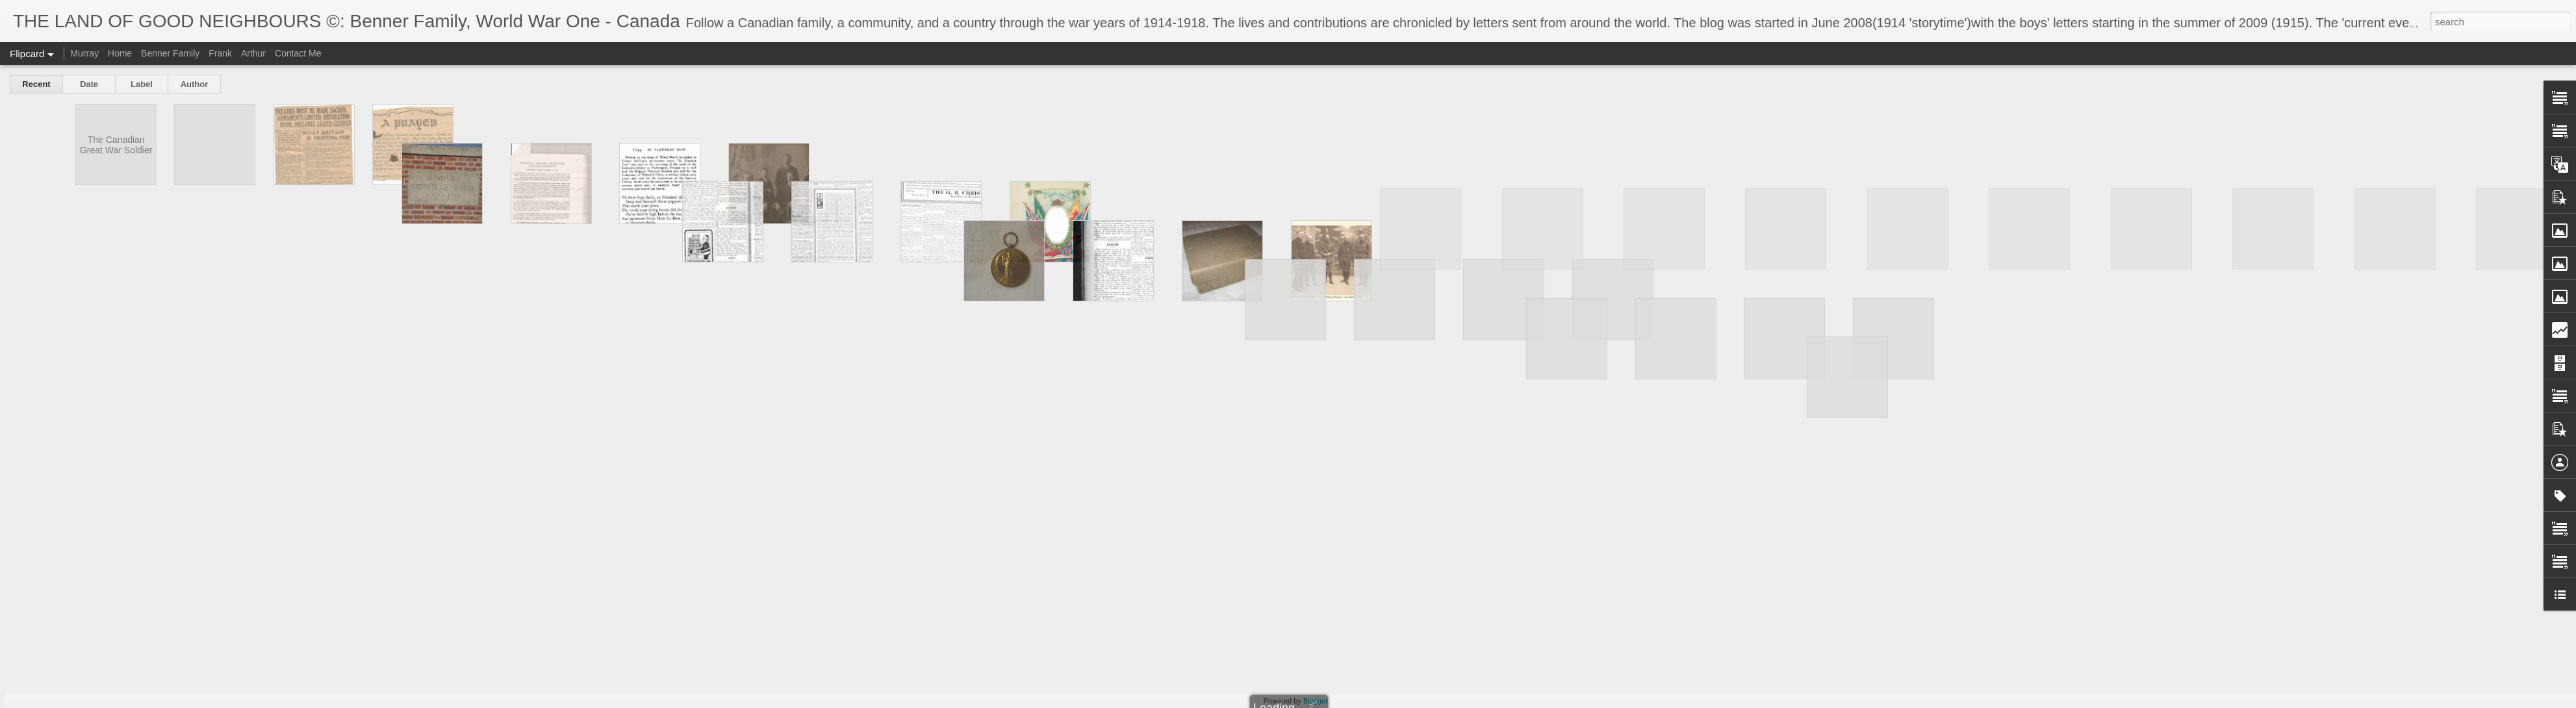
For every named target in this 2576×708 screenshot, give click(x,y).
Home (120, 53)
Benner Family (170, 53)
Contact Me (298, 53)
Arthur (253, 53)
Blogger (1315, 701)
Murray (84, 53)
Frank (220, 53)
